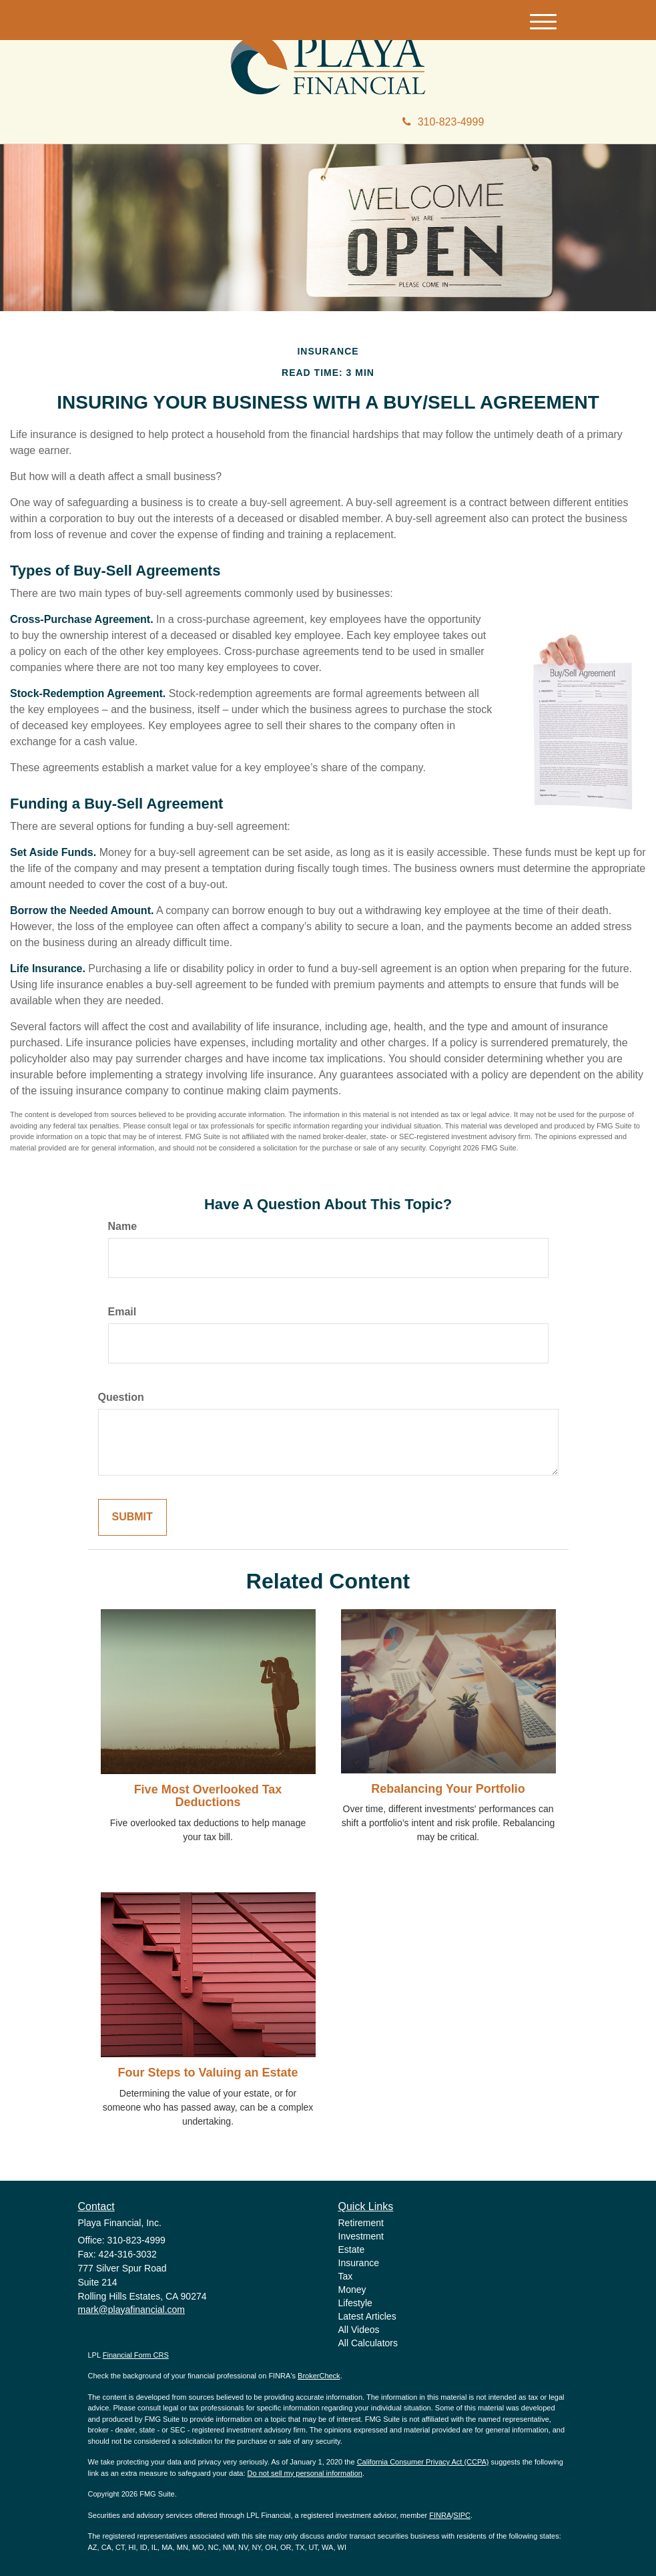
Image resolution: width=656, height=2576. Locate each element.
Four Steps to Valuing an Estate (207, 2072)
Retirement (361, 2222)
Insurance (358, 2263)
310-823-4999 (443, 122)
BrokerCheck (319, 2376)
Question (121, 1397)
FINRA (440, 2515)
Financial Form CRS (136, 2355)
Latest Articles (367, 2316)
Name (122, 1226)
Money (352, 2289)
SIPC (461, 2515)
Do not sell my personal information (305, 2473)
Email (122, 1311)
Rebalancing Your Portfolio (448, 1788)
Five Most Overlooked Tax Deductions (208, 1796)
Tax (345, 2276)
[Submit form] (132, 1517)
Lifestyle (355, 2303)
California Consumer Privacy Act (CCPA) (423, 2462)
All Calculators (368, 2343)
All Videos (359, 2329)
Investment (361, 2236)
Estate (351, 2249)
